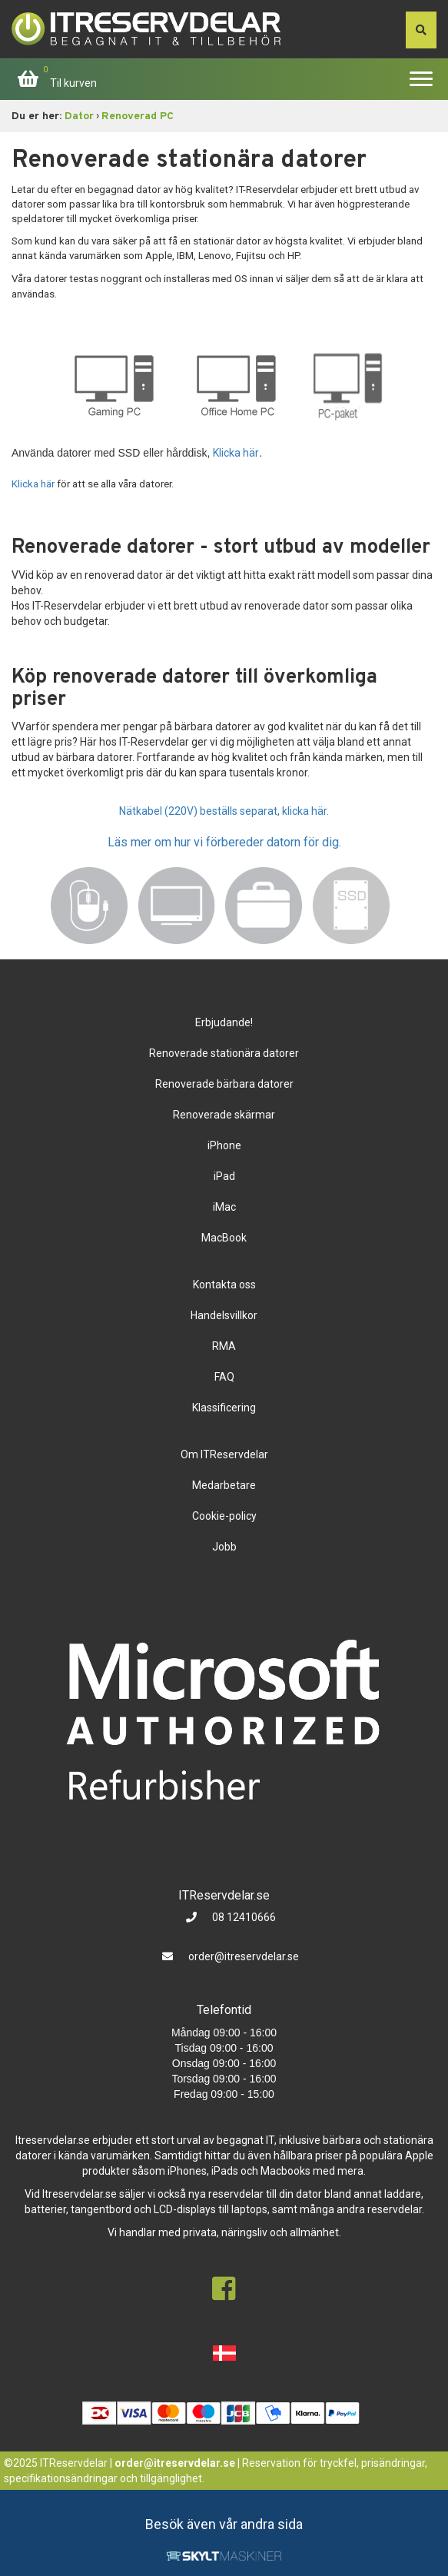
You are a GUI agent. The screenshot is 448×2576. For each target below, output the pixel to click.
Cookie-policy (224, 1516)
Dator (79, 116)
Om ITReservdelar (224, 1454)
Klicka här (236, 453)
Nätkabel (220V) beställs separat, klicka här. (224, 811)
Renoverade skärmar (224, 1115)
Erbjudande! (224, 1022)
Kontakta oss (224, 1284)
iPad (224, 1176)
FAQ (224, 1377)
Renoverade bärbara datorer (224, 1084)
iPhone (224, 1145)
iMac (224, 1207)
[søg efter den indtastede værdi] (421, 30)
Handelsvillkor (224, 1315)
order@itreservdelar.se (243, 1956)
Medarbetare (224, 1485)
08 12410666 (243, 1917)
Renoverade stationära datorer (224, 1053)
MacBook (224, 1237)
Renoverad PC (137, 116)
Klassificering (224, 1407)
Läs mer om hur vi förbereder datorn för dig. (224, 842)
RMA (224, 1346)
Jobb (224, 1547)
